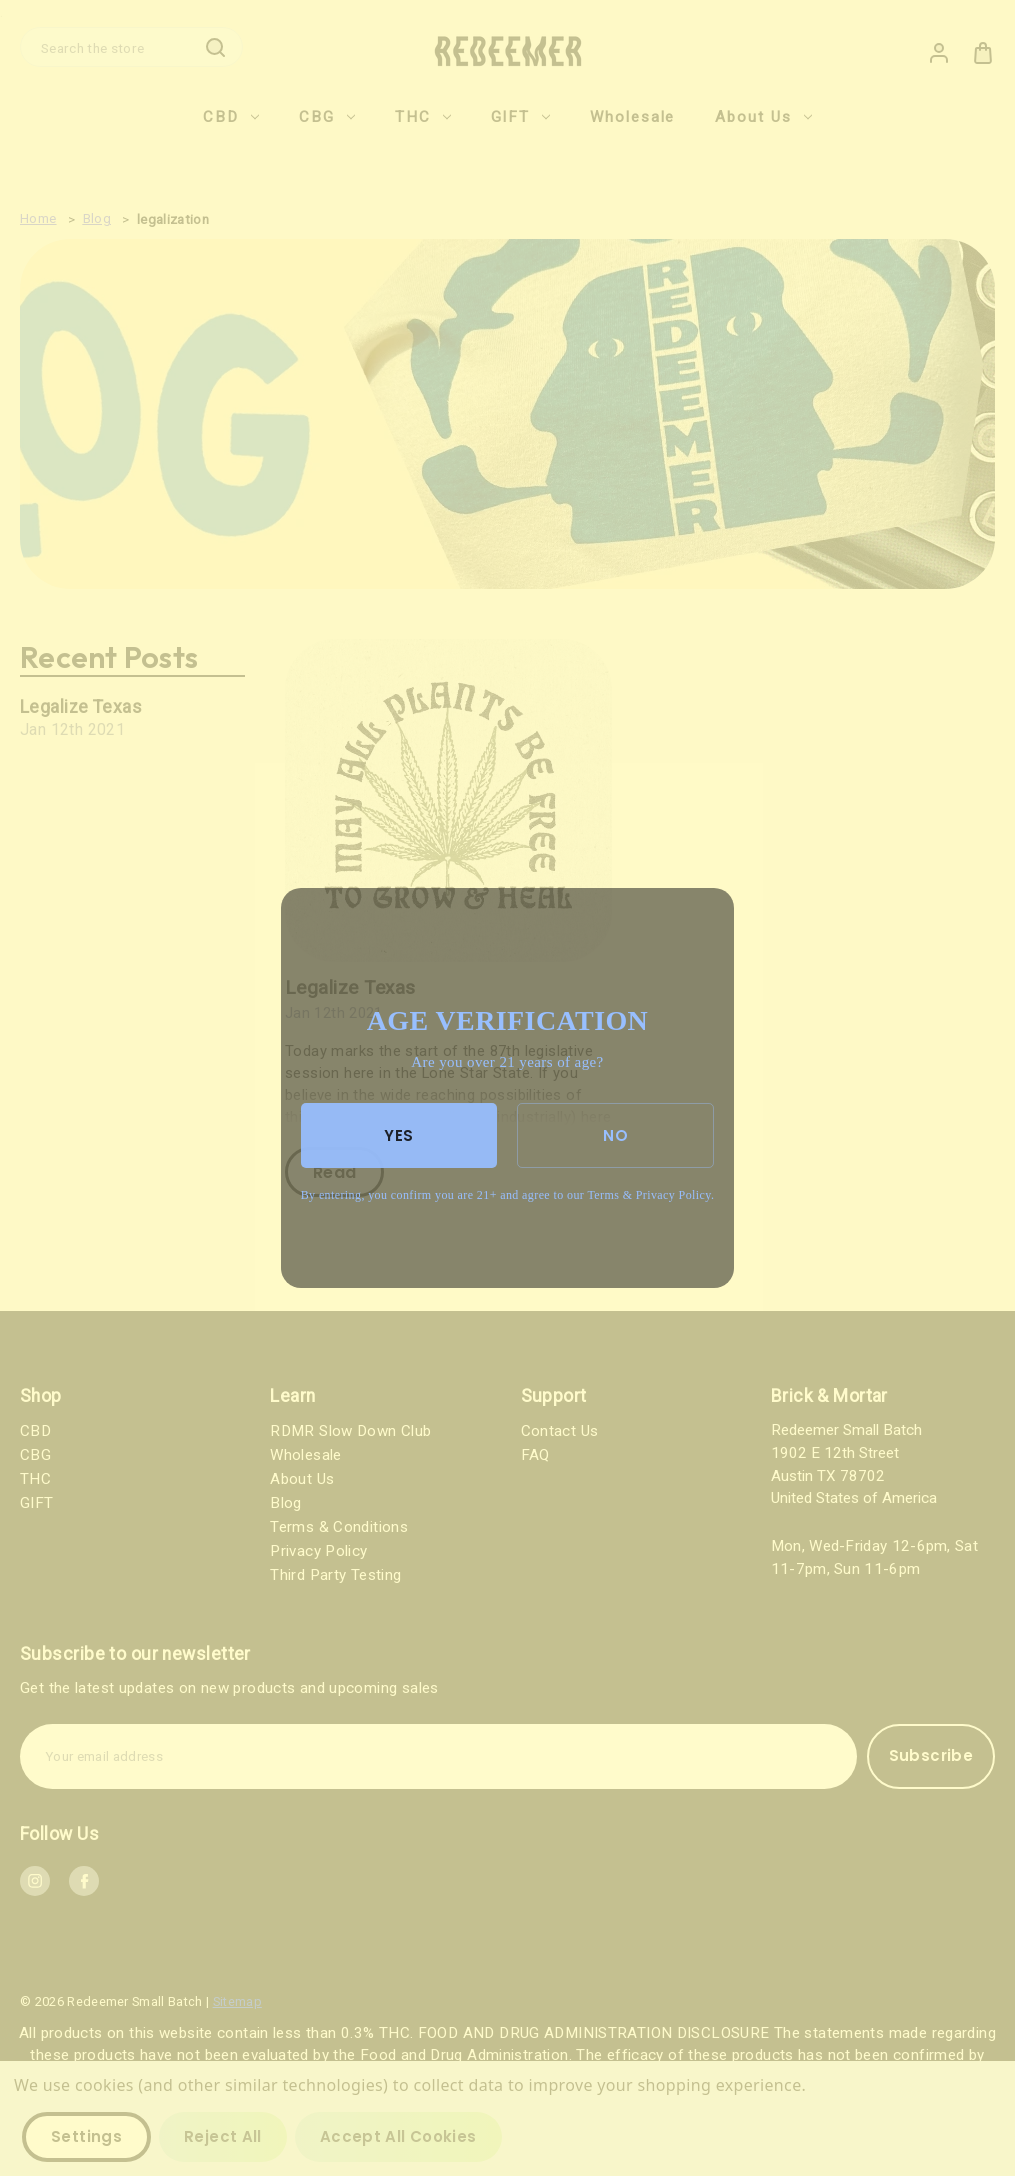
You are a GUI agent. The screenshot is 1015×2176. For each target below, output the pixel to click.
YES (398, 1135)
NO (615, 1135)
